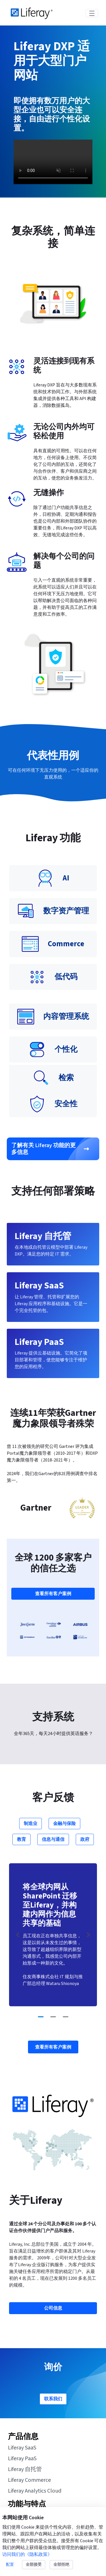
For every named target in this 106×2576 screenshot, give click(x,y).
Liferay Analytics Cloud (34, 2491)
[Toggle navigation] (92, 13)
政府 (84, 1839)
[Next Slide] (88, 1935)
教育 (21, 1839)
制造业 (30, 1823)
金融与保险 (64, 1823)
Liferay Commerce (29, 2480)
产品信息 (23, 2436)
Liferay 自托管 (25, 2469)
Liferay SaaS (22, 2448)
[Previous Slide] (17, 1935)
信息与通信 (53, 1839)
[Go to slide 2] (53, 2016)
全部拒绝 (61, 2564)
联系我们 (53, 2399)
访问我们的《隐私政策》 (27, 2554)
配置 (10, 2564)
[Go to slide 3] (65, 2016)
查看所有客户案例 (53, 1594)
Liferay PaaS (22, 2459)
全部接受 (34, 2564)
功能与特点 (27, 2504)
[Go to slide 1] (41, 2016)
